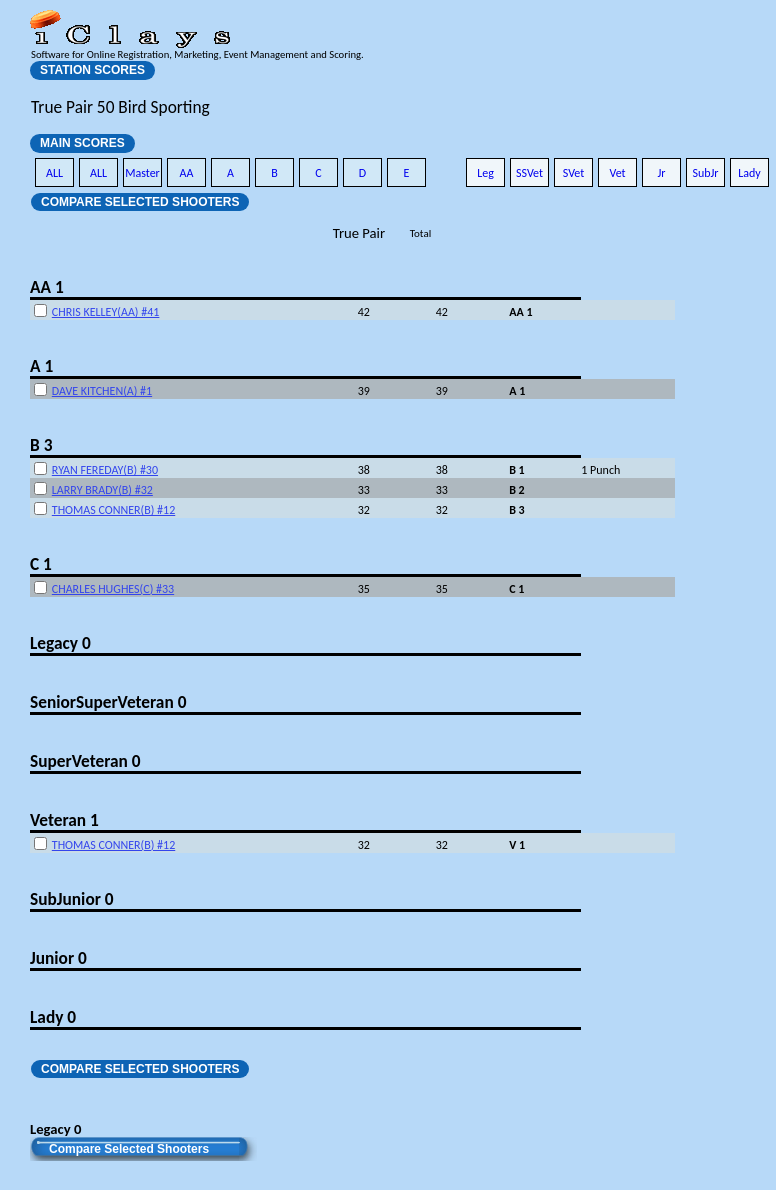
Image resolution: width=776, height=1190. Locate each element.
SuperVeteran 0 (85, 761)
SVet (574, 173)
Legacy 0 (60, 643)
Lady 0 (53, 1017)
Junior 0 (58, 958)
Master (142, 173)
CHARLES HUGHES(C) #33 (113, 589)
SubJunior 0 (72, 899)
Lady (749, 173)
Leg (485, 173)
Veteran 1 (64, 820)
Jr (661, 173)
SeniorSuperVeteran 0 (108, 702)
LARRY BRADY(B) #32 (102, 490)
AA (187, 173)
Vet (617, 173)
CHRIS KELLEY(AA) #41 (106, 312)
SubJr (705, 173)
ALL (54, 173)
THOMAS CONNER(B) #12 (113, 510)
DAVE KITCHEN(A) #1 (102, 391)
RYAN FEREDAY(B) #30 (105, 470)
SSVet (529, 173)
